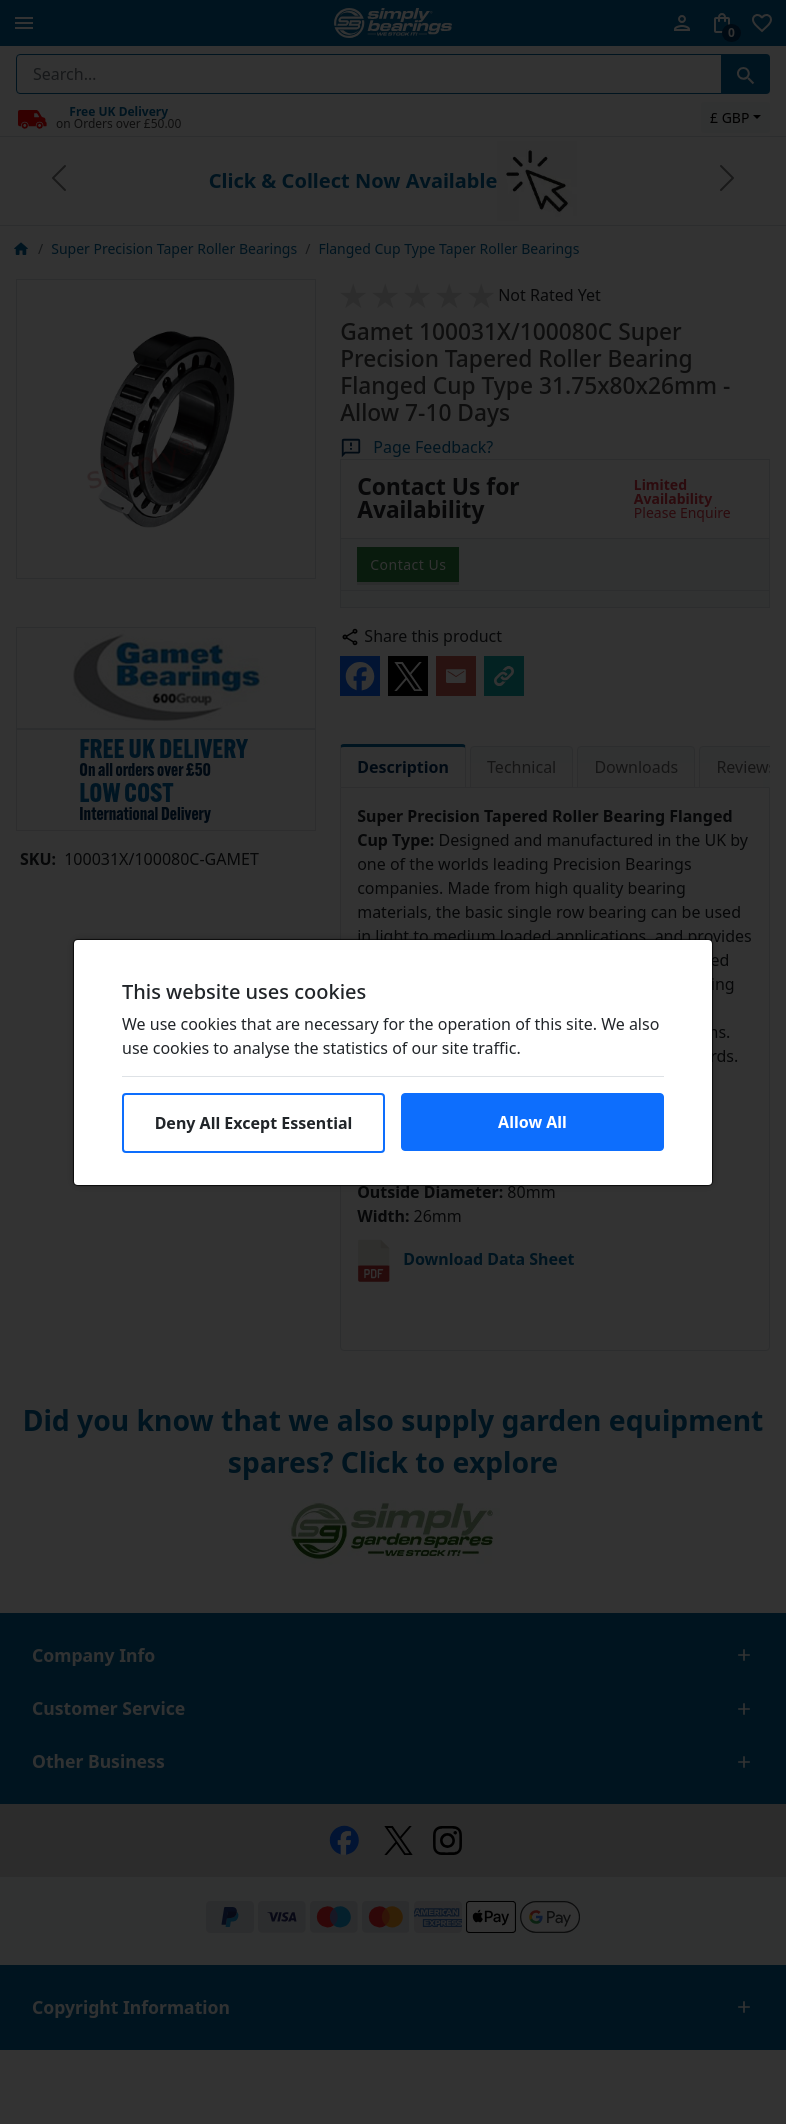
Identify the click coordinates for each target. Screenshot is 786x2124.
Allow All (532, 1122)
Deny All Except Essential (254, 1123)
